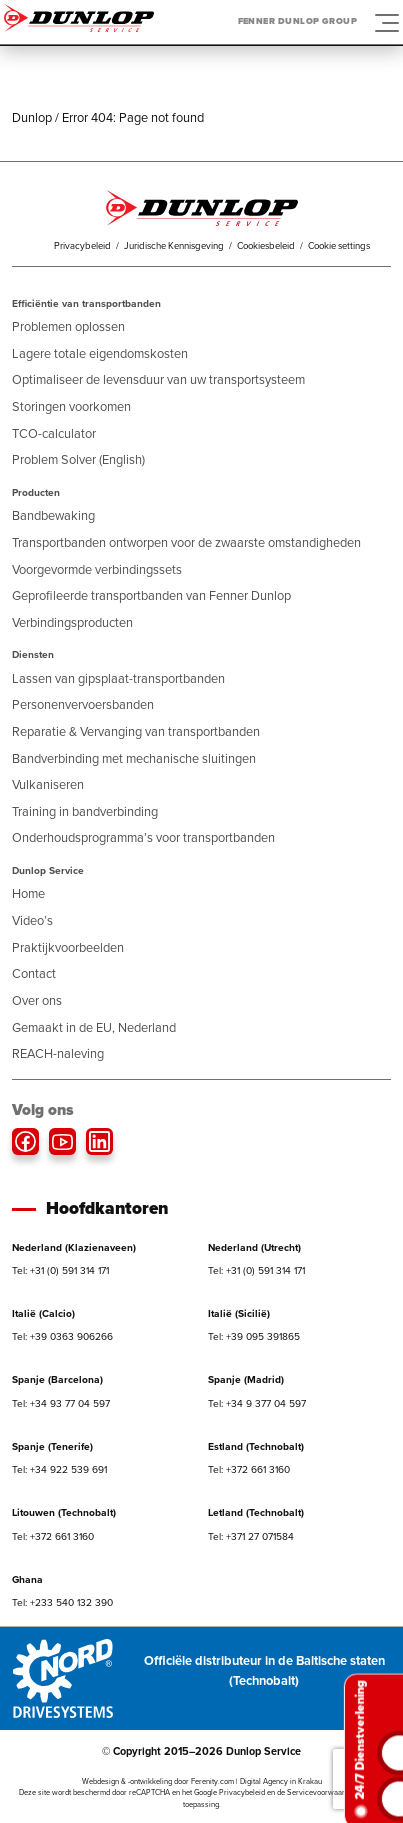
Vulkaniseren (48, 784)
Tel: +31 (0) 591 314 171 (60, 1270)
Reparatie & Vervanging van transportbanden (136, 731)
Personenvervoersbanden (83, 704)
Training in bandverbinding (85, 811)
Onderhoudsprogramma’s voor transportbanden (143, 837)
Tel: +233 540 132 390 (62, 1602)
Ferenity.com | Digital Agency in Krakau (256, 1781)
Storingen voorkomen (71, 406)
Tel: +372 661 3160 (249, 1469)
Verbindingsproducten (72, 622)
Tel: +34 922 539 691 (59, 1469)
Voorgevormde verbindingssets (97, 569)
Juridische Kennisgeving (174, 246)
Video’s (32, 920)
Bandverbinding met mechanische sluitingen (134, 758)
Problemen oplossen (68, 326)
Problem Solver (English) (78, 459)
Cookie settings (339, 246)
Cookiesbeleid (266, 246)
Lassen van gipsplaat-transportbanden (118, 678)
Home (28, 893)
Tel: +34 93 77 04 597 (61, 1403)
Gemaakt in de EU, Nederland (94, 1027)
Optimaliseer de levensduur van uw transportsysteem (158, 379)
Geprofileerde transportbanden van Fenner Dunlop (151, 595)
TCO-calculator (54, 433)
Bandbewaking (53, 515)
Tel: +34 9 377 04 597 (257, 1403)
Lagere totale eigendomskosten (100, 353)
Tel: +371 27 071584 (251, 1536)
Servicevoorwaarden (322, 1792)
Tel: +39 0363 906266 (62, 1336)
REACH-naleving (58, 1053)
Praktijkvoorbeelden (68, 947)
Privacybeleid (82, 246)
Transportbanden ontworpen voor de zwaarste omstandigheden (186, 542)
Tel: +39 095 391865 (254, 1336)
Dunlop (32, 117)
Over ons (37, 1000)
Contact (34, 973)
